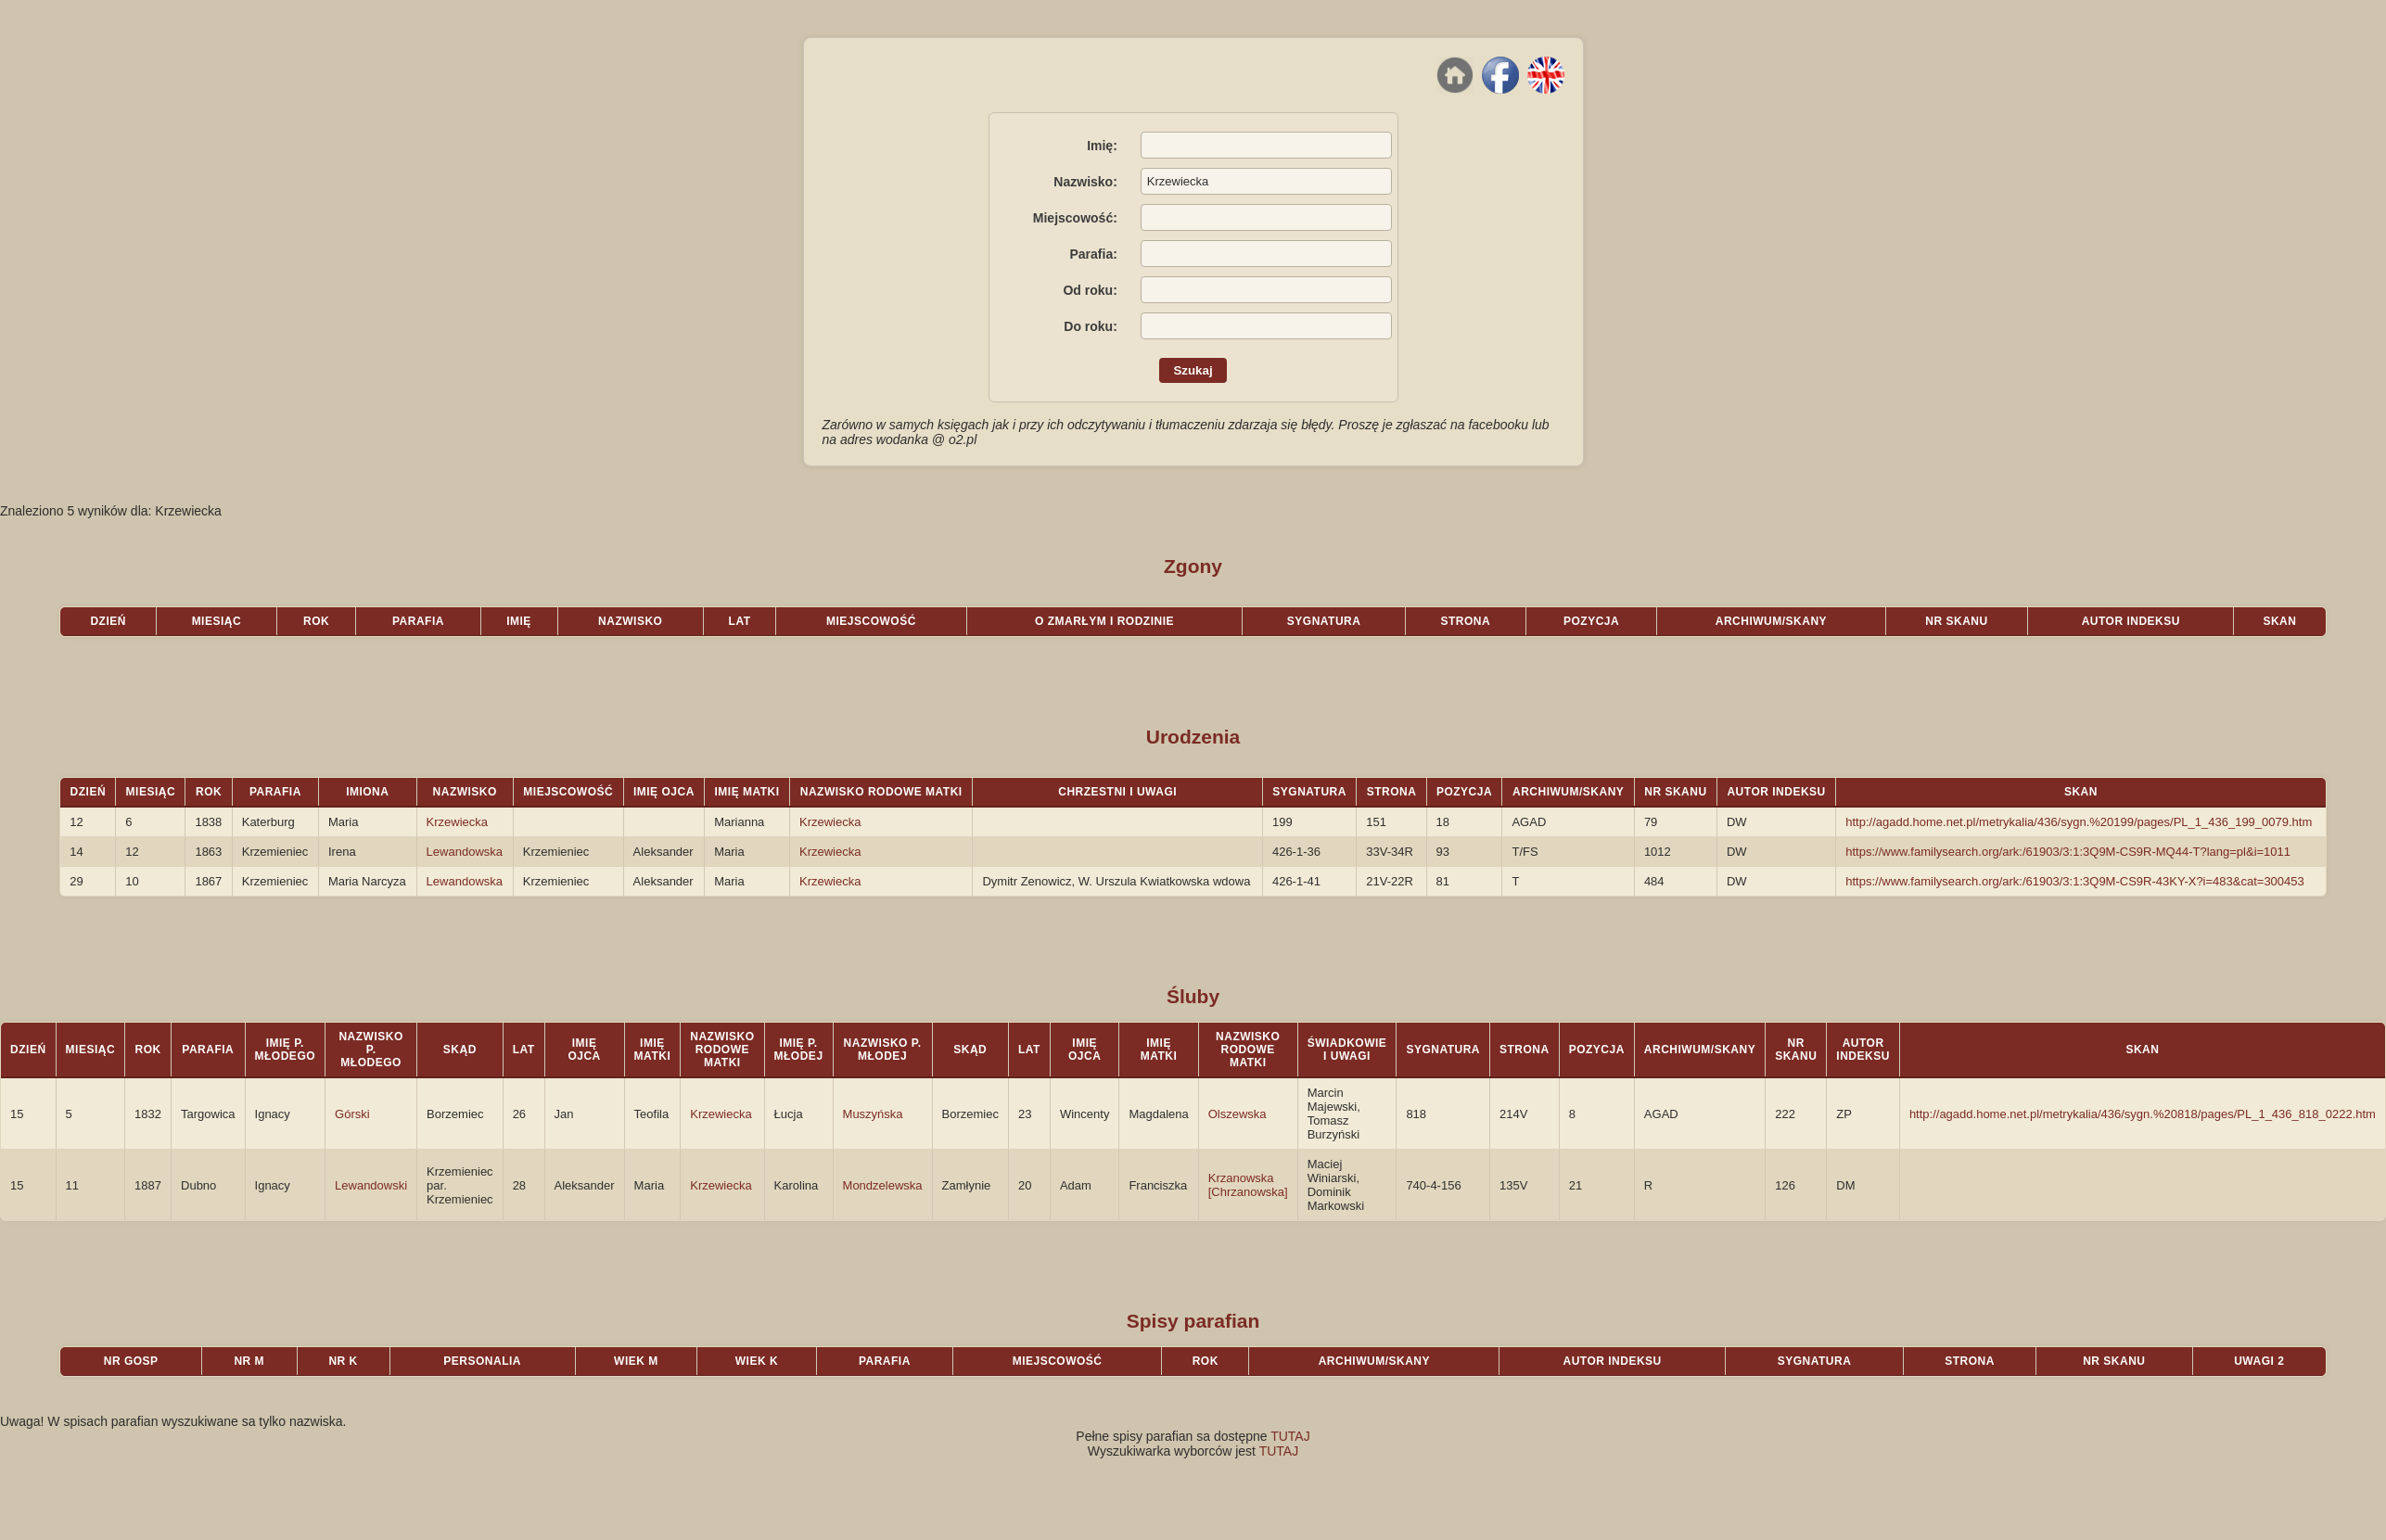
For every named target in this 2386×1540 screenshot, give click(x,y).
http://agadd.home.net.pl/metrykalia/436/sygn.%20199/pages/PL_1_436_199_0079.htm (2078, 822)
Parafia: (1092, 254)
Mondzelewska (883, 1185)
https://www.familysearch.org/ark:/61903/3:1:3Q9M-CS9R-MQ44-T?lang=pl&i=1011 (2067, 852)
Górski (352, 1114)
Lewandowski (371, 1185)
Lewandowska (465, 852)
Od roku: (1089, 290)
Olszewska (1237, 1114)
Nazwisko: (1084, 181)
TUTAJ (1290, 1436)
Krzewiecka (457, 822)
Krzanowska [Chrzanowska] (1248, 1185)
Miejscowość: (1075, 217)
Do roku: (1090, 326)
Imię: (1102, 145)
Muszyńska (873, 1114)
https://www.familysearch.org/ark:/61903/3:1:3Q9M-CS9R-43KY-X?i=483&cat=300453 (2074, 881)
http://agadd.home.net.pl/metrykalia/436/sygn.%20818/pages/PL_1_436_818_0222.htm (2142, 1114)
